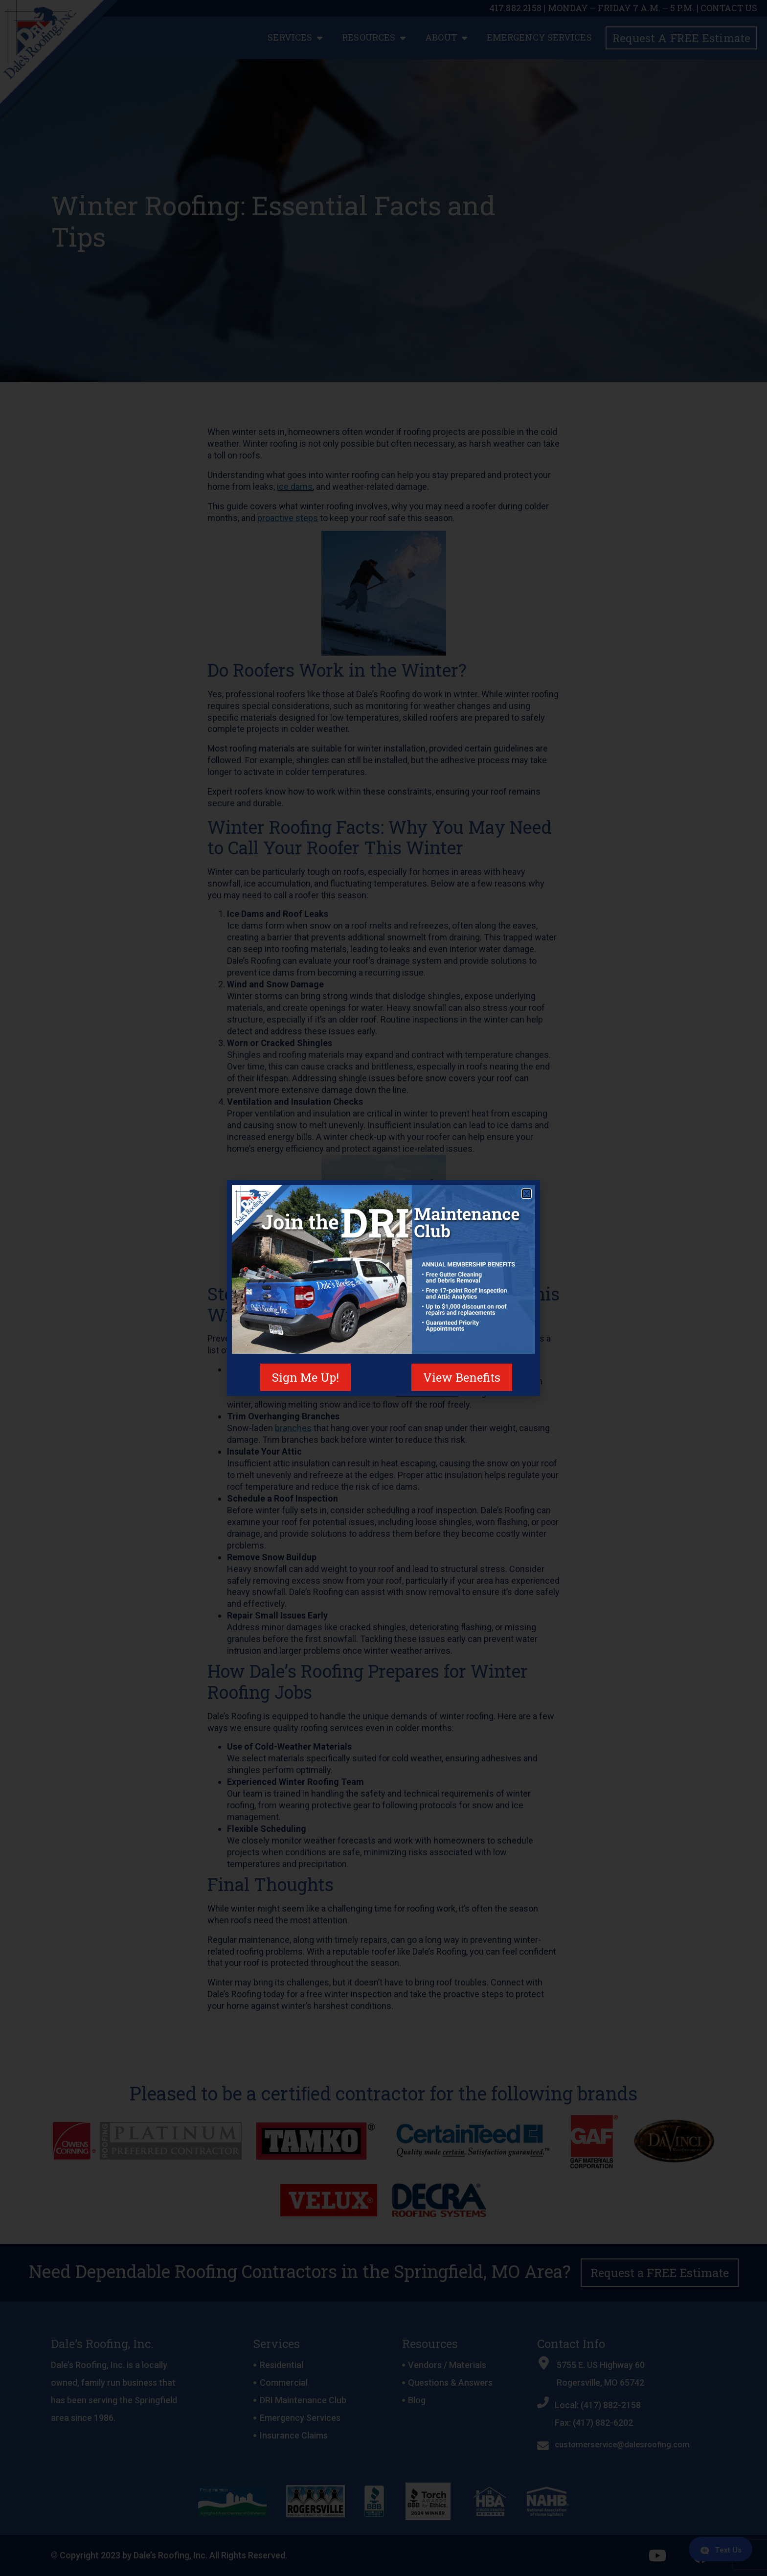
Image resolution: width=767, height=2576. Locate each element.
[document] (383, 1288)
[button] (526, 1193)
